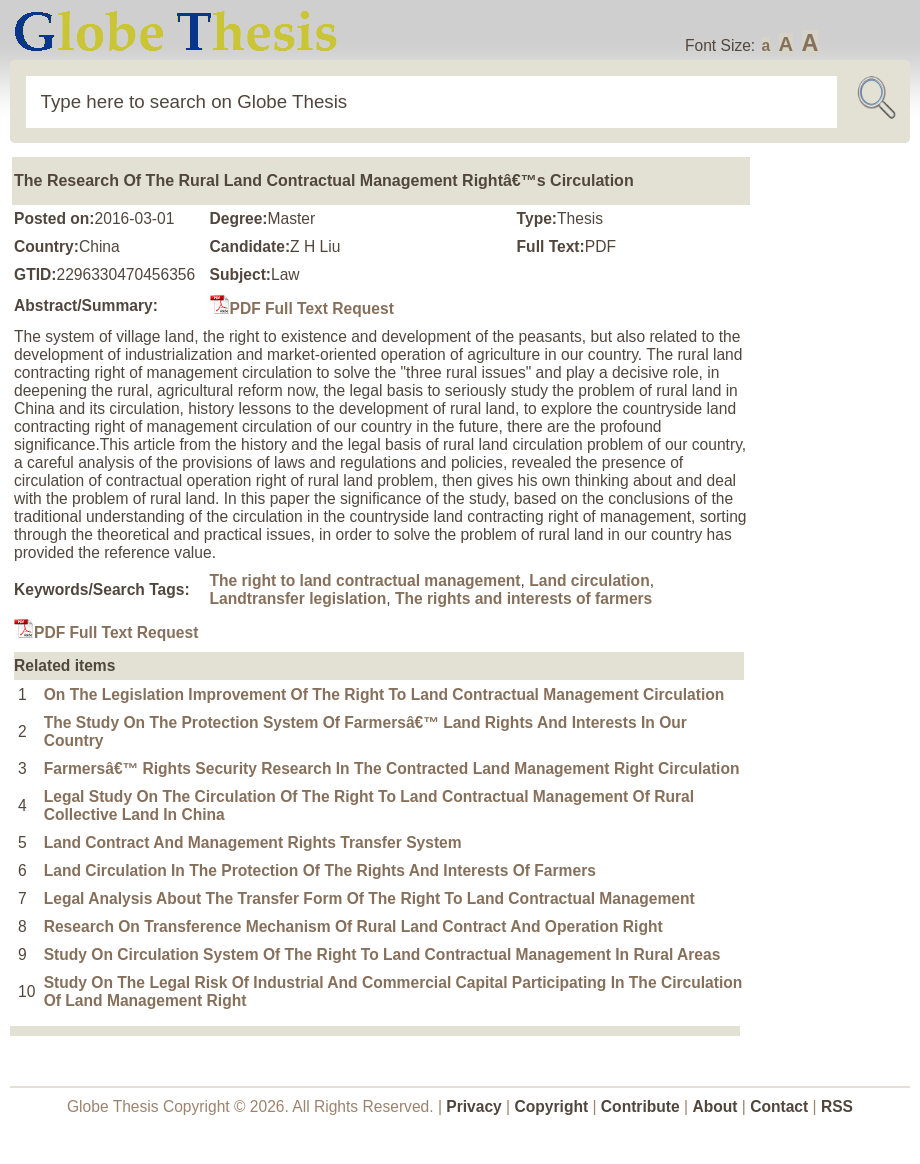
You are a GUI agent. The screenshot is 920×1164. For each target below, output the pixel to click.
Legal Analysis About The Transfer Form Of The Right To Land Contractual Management (369, 898)
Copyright (552, 1106)
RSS (837, 1106)
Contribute (640, 1106)
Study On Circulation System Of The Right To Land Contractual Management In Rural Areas (382, 954)
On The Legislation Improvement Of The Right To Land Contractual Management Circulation (384, 694)
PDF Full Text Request (302, 308)
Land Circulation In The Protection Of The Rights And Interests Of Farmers (320, 870)
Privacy (474, 1106)
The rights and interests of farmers (523, 598)
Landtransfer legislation (298, 598)
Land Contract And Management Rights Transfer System (253, 842)
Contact (781, 1106)
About (714, 1106)
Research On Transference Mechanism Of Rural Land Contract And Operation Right (353, 926)
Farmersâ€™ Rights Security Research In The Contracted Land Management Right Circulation (392, 768)
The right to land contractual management (365, 580)
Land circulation (589, 580)
